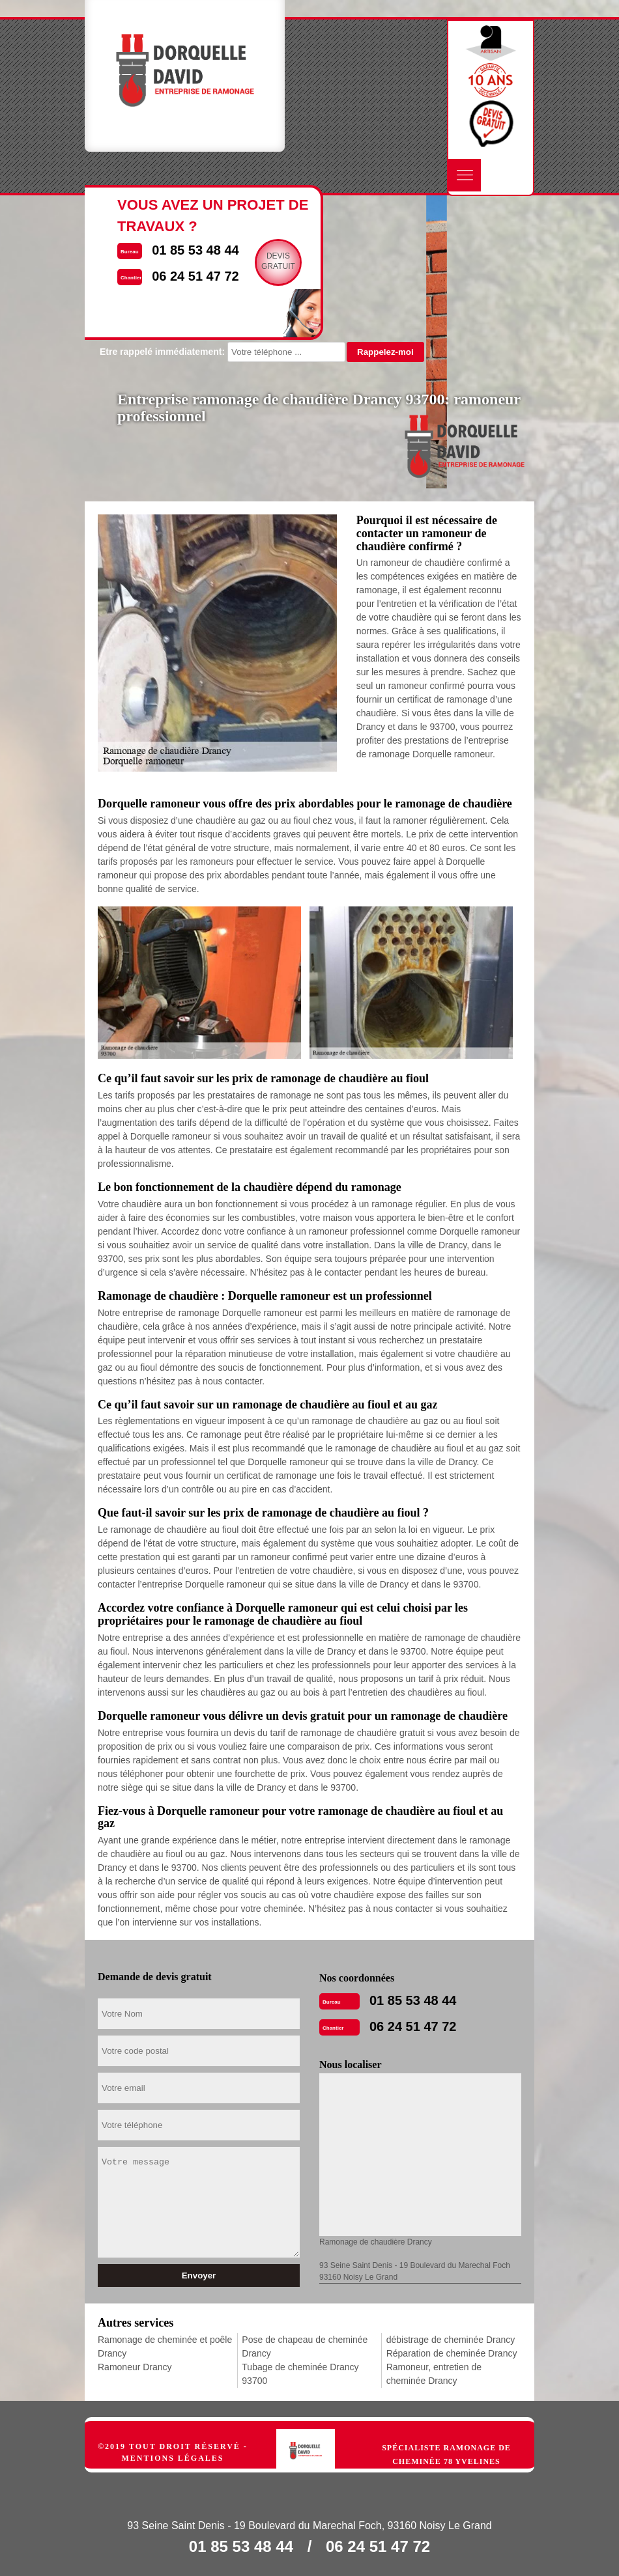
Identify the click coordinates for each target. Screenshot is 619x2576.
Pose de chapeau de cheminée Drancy (304, 2346)
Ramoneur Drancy (135, 2367)
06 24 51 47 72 (412, 2026)
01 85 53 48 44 (412, 2000)
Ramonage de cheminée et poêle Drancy (165, 2346)
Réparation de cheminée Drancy (451, 2353)
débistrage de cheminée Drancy (450, 2339)
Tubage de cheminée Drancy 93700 (300, 2374)
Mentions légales (172, 2458)
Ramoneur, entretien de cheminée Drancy (434, 2374)
